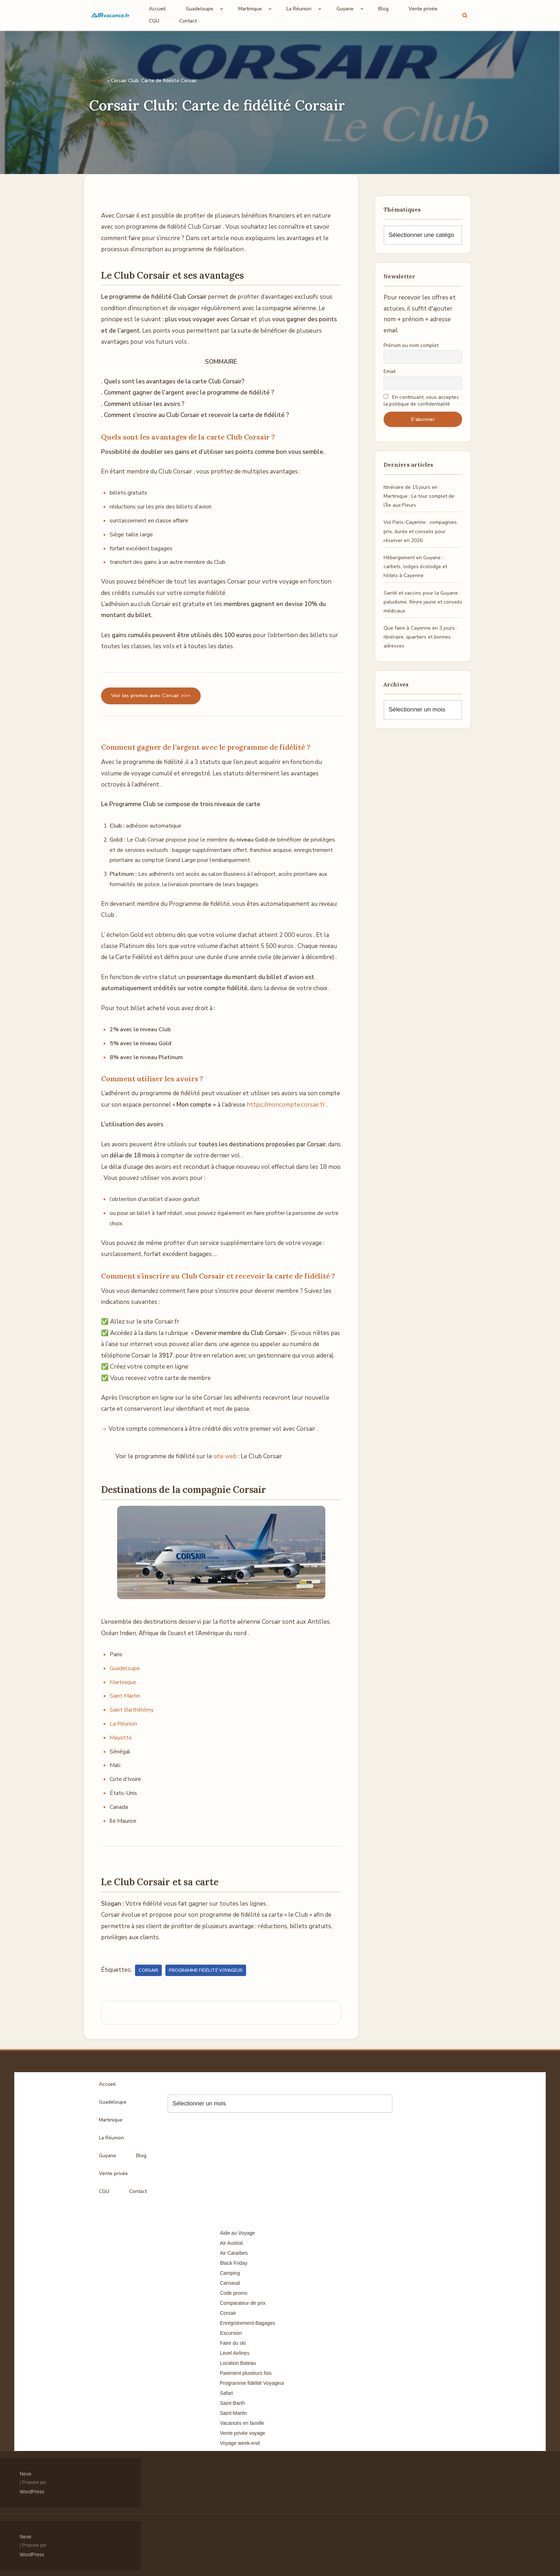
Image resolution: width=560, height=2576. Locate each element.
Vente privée (423, 8)
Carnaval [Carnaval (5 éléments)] (230, 2283)
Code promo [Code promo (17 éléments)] (234, 2293)
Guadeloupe (125, 1668)
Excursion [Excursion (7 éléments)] (231, 2333)
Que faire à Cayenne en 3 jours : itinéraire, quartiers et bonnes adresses (420, 637)
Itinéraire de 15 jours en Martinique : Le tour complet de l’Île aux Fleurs (419, 496)
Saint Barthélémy (132, 1710)
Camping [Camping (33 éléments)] (230, 2273)
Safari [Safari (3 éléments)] (226, 2393)
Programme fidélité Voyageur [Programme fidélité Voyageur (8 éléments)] (252, 2383)
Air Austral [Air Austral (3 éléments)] (231, 2243)
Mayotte (121, 1738)
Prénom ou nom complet (411, 345)
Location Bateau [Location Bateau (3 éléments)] (238, 2363)
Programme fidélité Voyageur (205, 1970)
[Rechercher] (465, 15)
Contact (188, 21)
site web (225, 1456)
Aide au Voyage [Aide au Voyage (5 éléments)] (237, 2233)
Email (390, 371)
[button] (221, 9)
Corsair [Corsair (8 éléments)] (228, 2313)
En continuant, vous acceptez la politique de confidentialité (421, 400)
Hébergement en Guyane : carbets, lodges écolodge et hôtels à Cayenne (415, 566)
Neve (25, 2474)
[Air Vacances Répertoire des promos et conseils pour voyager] (110, 15)
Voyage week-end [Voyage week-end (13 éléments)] (240, 2443)
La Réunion (124, 1724)
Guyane (107, 2155)
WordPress (32, 2492)
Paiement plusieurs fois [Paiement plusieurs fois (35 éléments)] (246, 2373)
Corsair (148, 1970)
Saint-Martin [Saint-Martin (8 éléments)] (233, 2413)
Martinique (123, 1682)
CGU (154, 21)
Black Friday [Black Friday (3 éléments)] (234, 2263)
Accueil (157, 8)
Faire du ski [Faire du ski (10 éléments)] (233, 2343)
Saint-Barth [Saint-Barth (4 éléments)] (232, 2403)
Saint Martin (125, 1696)
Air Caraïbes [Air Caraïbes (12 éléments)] (234, 2253)
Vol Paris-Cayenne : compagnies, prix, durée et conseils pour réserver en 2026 (421, 531)
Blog (383, 8)
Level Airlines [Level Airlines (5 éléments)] (235, 2353)
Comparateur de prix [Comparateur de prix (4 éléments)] (243, 2303)
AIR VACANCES (115, 124)
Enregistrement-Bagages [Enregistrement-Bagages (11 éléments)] (247, 2323)
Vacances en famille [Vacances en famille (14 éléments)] (242, 2423)
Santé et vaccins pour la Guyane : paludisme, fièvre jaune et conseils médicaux (423, 602)
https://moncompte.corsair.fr (286, 1105)
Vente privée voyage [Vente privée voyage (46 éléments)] (242, 2433)
